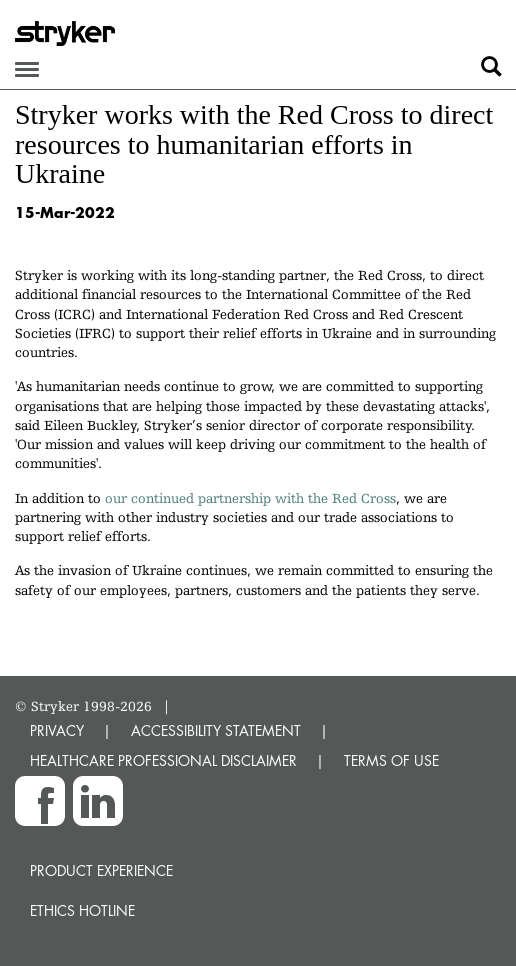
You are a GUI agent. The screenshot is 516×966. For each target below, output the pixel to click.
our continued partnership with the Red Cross (250, 498)
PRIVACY (57, 730)
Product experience (101, 870)
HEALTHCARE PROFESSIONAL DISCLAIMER (163, 760)
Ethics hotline (82, 910)
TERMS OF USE (391, 760)
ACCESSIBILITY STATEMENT (216, 730)
